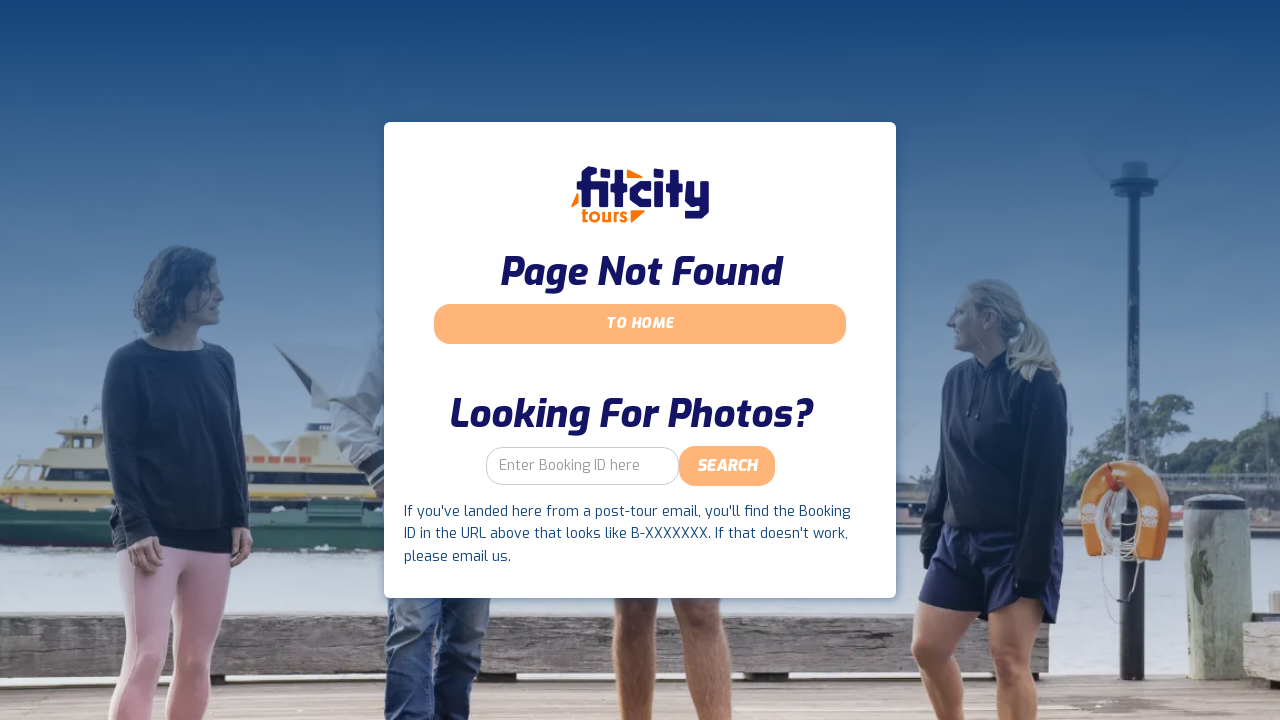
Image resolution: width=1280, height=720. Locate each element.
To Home (640, 323)
